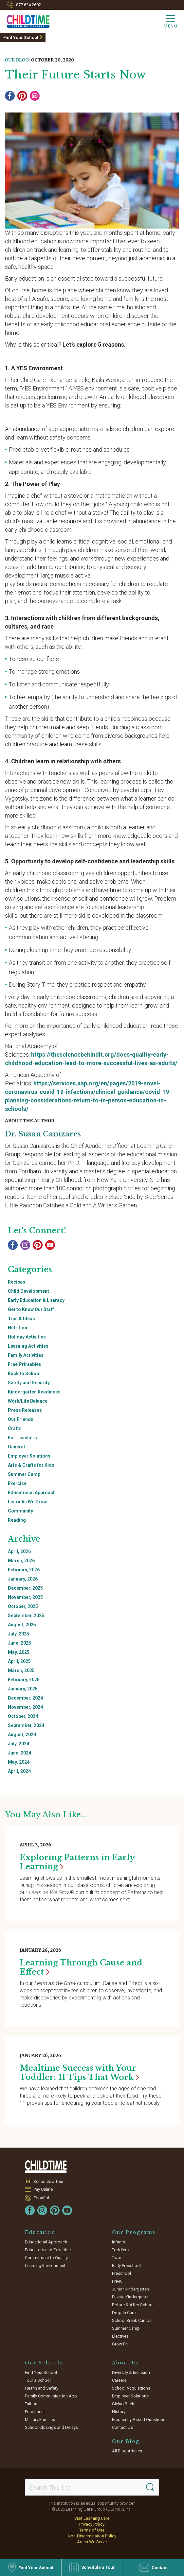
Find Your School (20, 37)
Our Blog (125, 2441)
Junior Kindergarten (130, 2289)
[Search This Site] (92, 2487)
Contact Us (122, 2427)
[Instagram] (25, 1245)
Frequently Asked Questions (138, 2419)
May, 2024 (18, 1762)
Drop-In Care (124, 2312)
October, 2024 (23, 1716)
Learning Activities (28, 1346)
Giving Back (123, 2403)
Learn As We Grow (27, 1501)
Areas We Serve (92, 2541)
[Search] (150, 2487)
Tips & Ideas (21, 1318)
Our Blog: (17, 60)
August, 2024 (22, 1734)
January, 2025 (23, 1688)
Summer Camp (24, 1474)
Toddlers (120, 2249)
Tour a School (38, 2380)
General (16, 1446)
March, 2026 (21, 1560)
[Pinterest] (22, 96)
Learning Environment (45, 2265)
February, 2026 (24, 1569)
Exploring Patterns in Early (77, 1862)
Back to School (24, 1373)
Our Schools (44, 2363)
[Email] (35, 96)
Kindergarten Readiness (34, 1391)
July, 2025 (18, 1633)
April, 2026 (19, 1551)
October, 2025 (23, 1606)
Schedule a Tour (49, 2181)
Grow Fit (120, 2344)
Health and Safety (41, 2388)
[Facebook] (10, 96)
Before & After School (133, 2304)
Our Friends (20, 1419)
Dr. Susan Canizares (43, 1134)
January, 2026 (23, 1579)
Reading (17, 1520)
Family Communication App (51, 2396)
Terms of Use (91, 2530)
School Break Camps (132, 2320)
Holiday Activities (27, 1337)
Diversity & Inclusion (131, 2372)
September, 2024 (26, 1725)
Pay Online (43, 2189)
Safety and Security (29, 1382)
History (118, 2411)
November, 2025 (25, 1597)
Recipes (16, 1282)
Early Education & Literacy (36, 1300)
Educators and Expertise (48, 2249)
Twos (117, 2257)
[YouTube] (50, 1245)
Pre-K (117, 2281)
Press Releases (25, 1410)
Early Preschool (126, 2265)
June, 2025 (19, 1643)
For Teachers (22, 1437)
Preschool (121, 2273)
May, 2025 (18, 1652)
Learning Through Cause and (81, 1967)
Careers (119, 2380)
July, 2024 (18, 1743)
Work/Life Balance (27, 1401)
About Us (125, 2363)
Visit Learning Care (91, 2518)
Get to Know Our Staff (31, 1309)
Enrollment (35, 2411)
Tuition (31, 2403)
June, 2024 (19, 1752)
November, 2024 (25, 1707)
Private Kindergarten (131, 2296)
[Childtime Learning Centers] (25, 20)
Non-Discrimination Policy (92, 2535)
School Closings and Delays (51, 2427)
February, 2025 (24, 1679)
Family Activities (26, 1355)
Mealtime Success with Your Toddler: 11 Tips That (79, 2072)
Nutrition (17, 1327)
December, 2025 (25, 1588)
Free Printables (24, 1364)
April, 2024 (19, 1771)
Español (41, 2198)
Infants (118, 2241)
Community (20, 1510)
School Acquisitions (131, 2388)
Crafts (15, 1428)
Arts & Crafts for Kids (31, 1465)
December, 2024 (25, 1698)
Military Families (40, 2419)
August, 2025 (22, 1624)
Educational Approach (32, 1492)
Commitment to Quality (46, 2257)
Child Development (28, 1291)
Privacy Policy (91, 2524)
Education (40, 2232)
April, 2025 (19, 1661)
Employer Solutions (29, 1456)
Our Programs (134, 2232)
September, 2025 (26, 1615)
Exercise (17, 1483)
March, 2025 (21, 1670)
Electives (120, 2336)
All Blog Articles (127, 2450)
